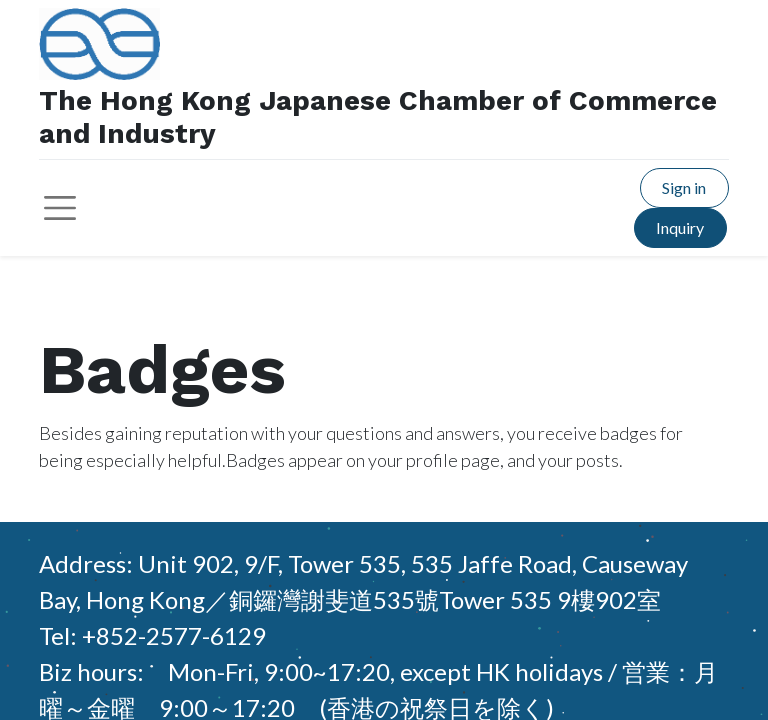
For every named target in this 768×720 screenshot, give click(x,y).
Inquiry (680, 227)
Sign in (684, 187)
